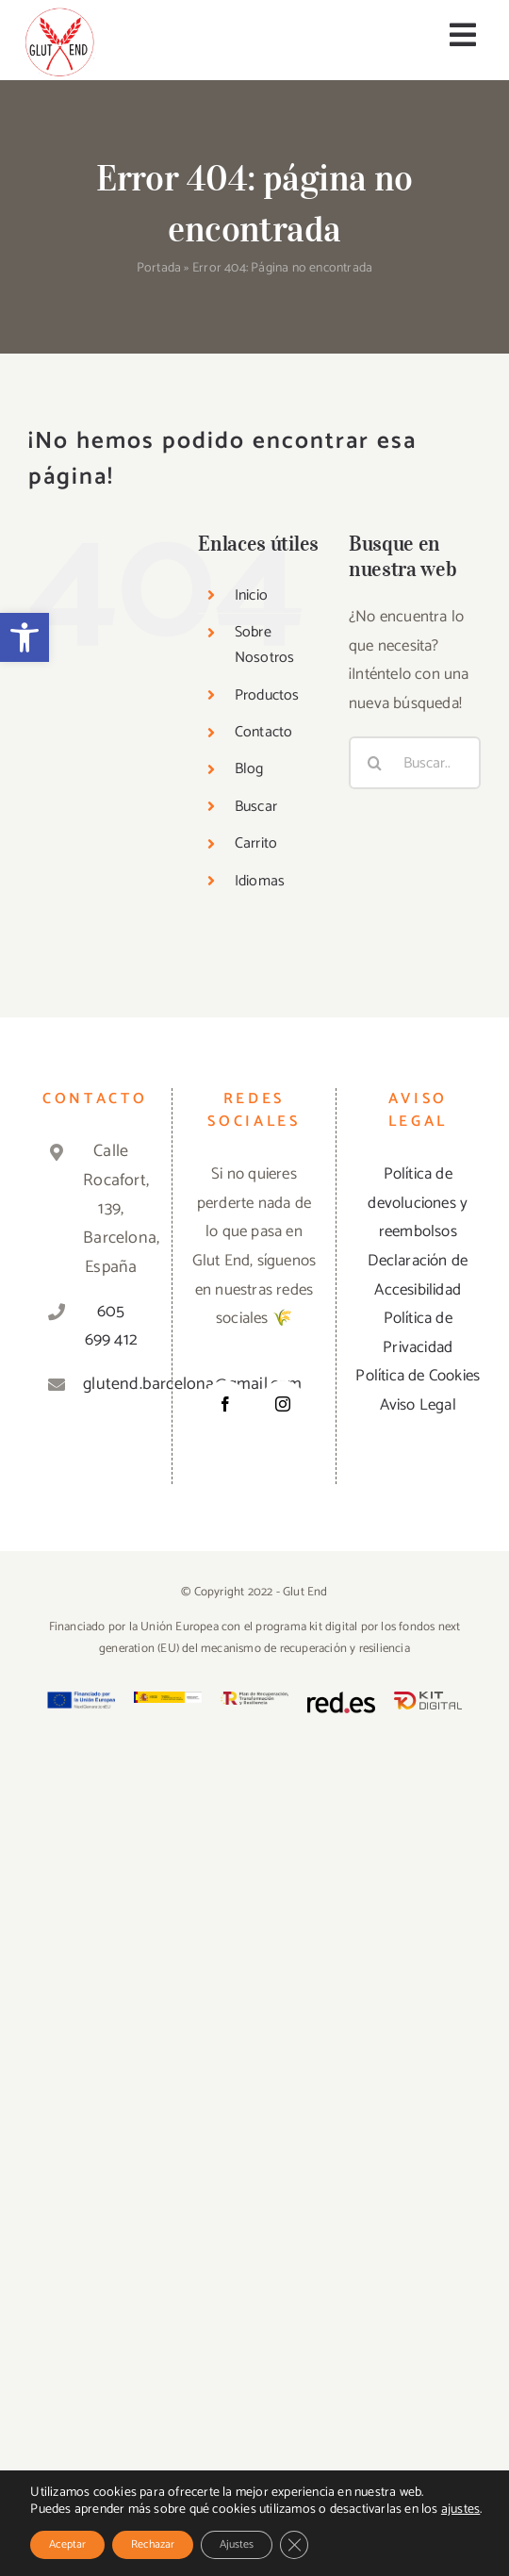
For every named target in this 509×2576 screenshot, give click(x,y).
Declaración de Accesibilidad (418, 1275)
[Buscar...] (415, 762)
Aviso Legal (418, 1405)
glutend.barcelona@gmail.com (111, 1384)
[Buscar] (375, 762)
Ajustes (237, 2544)
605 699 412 (111, 1326)
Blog (249, 769)
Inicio (251, 595)
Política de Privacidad (417, 1333)
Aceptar (67, 2544)
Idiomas (260, 881)
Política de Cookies (417, 1375)
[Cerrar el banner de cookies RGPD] (294, 2545)
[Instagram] (282, 1404)
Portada (159, 268)
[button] (24, 637)
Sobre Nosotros (265, 644)
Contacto (264, 732)
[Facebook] (225, 1404)
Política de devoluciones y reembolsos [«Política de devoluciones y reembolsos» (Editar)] (418, 1203)
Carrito (256, 843)
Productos (267, 695)
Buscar (256, 806)
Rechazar (152, 2544)
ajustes (460, 2510)
